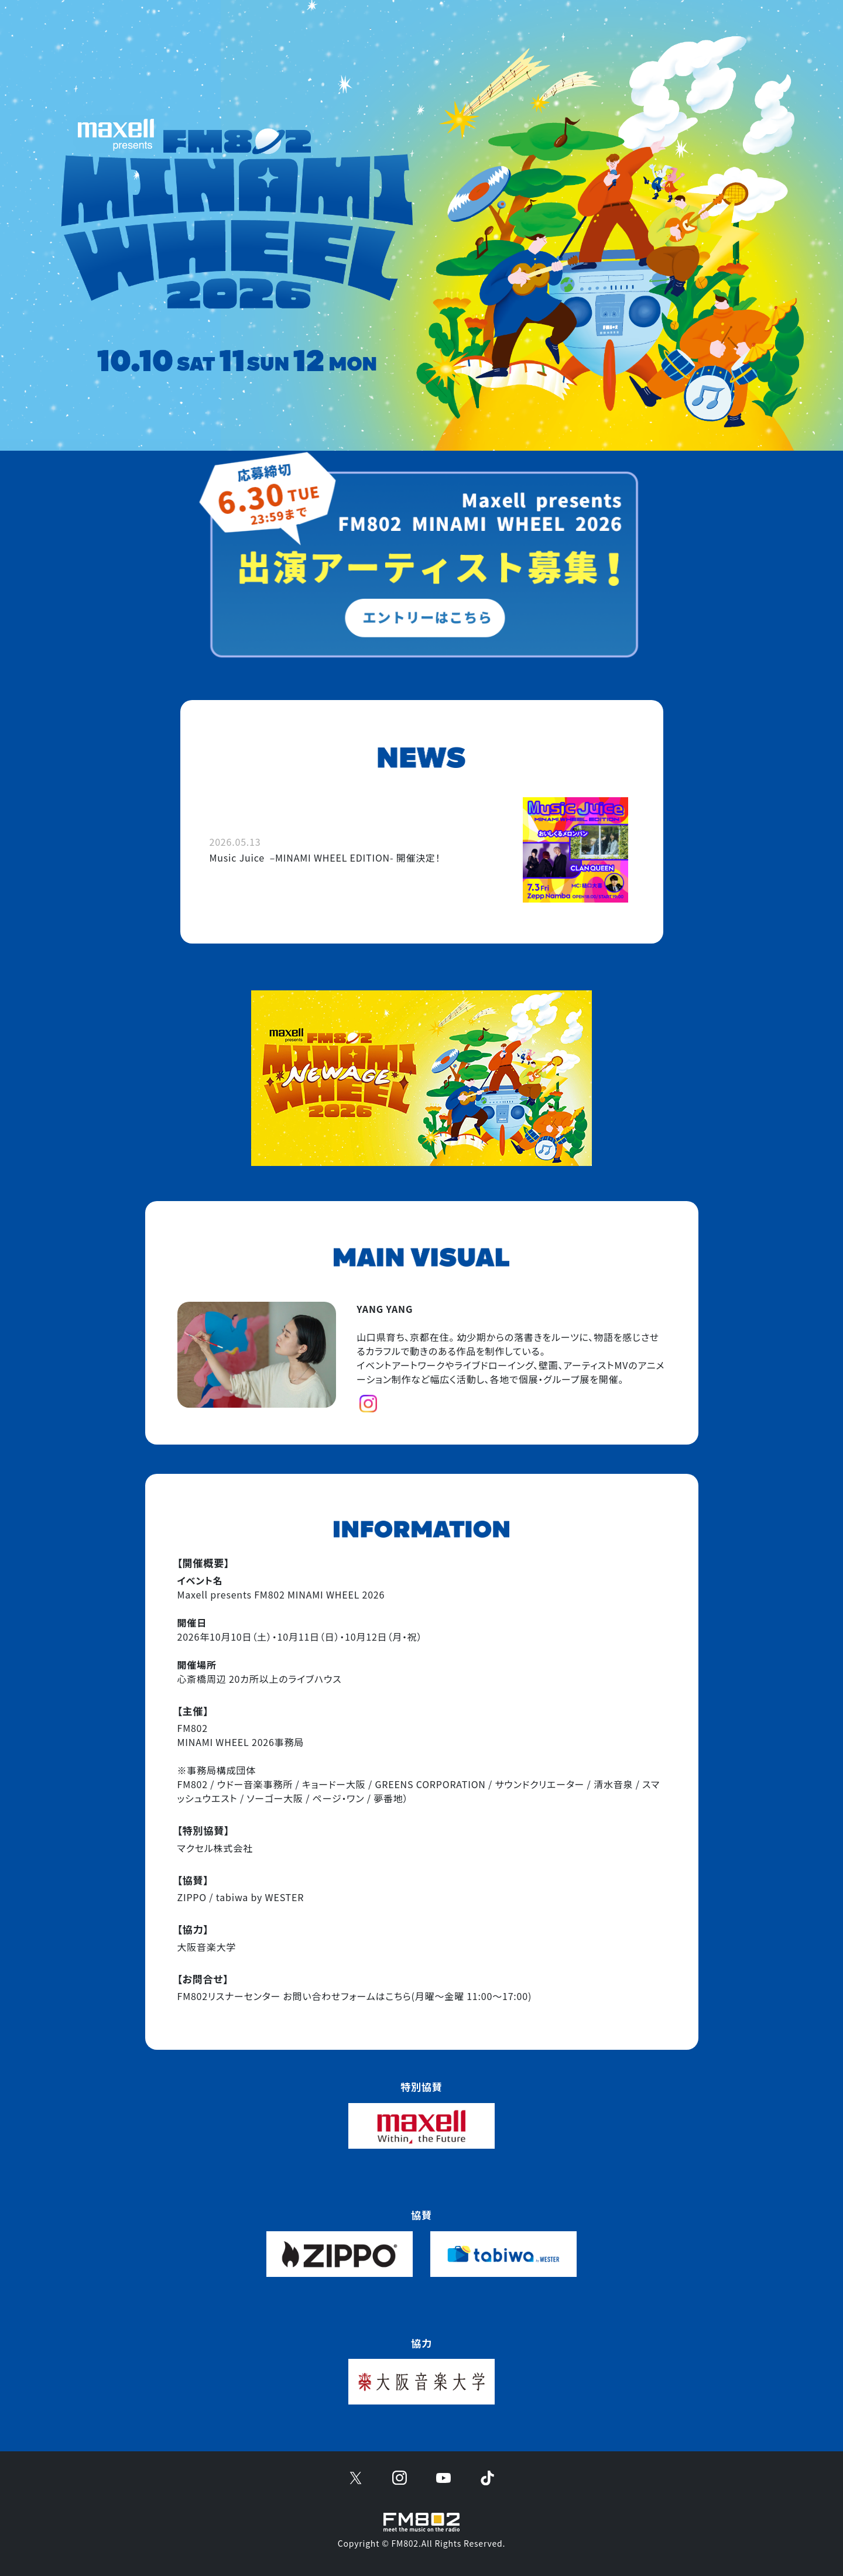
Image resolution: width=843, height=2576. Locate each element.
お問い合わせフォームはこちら (347, 1996)
